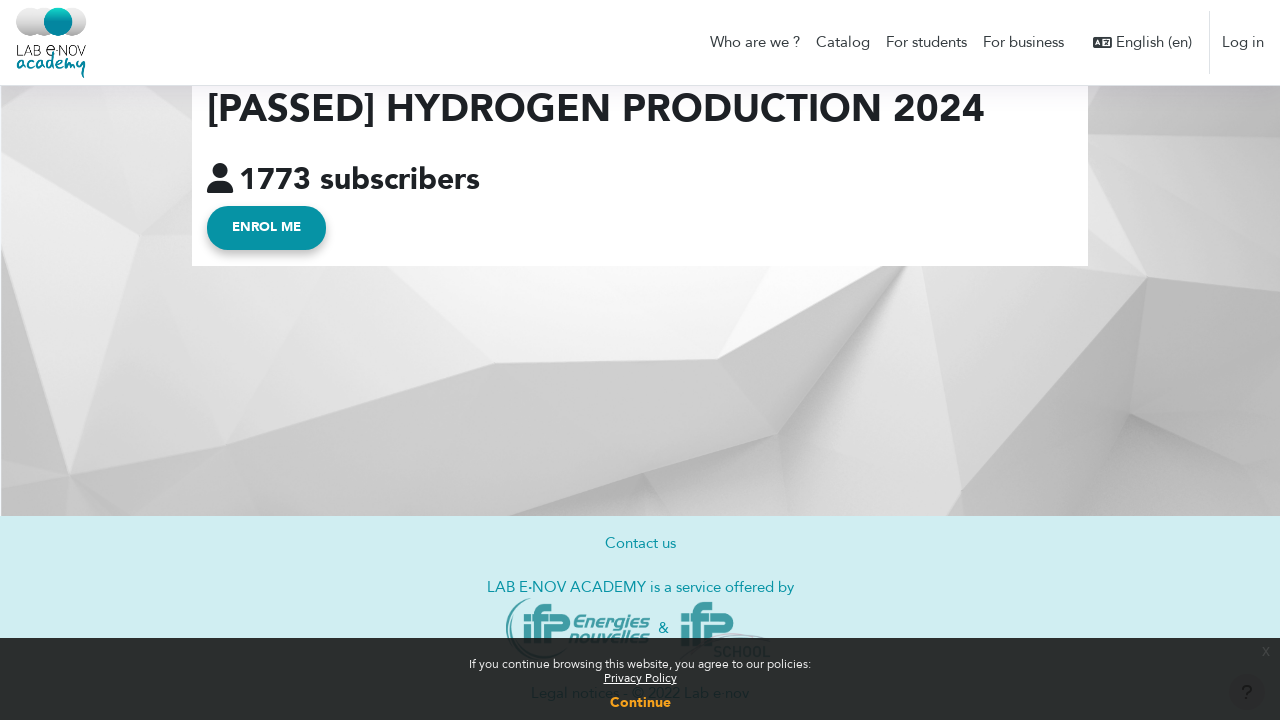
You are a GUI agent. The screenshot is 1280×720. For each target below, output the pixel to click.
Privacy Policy (640, 678)
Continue (640, 702)
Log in (1243, 42)
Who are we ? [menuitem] (755, 42)
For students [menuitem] (926, 42)
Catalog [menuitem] (843, 42)
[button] (1142, 42)
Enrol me (266, 228)
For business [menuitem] (1023, 42)
